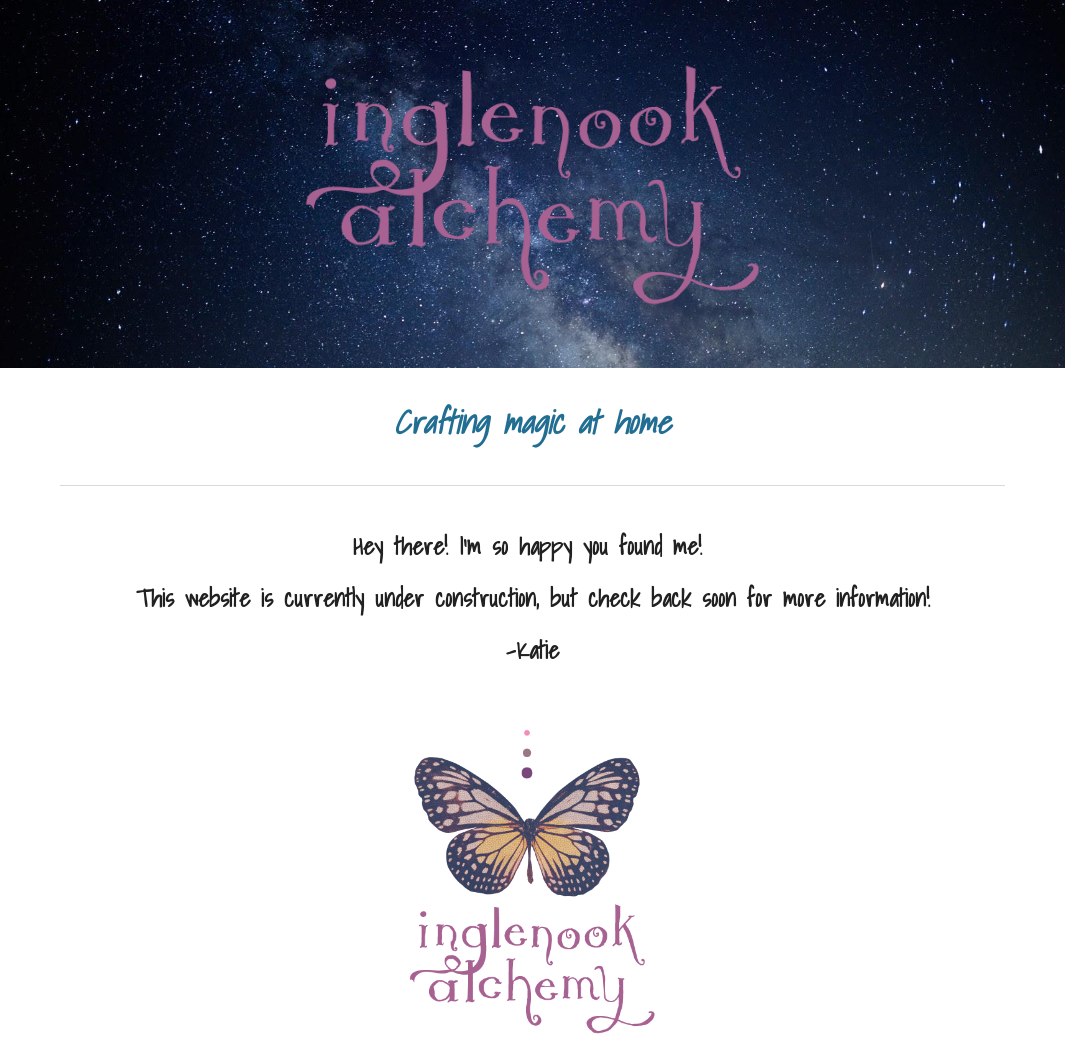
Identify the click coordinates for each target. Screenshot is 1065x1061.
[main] (532, 422)
